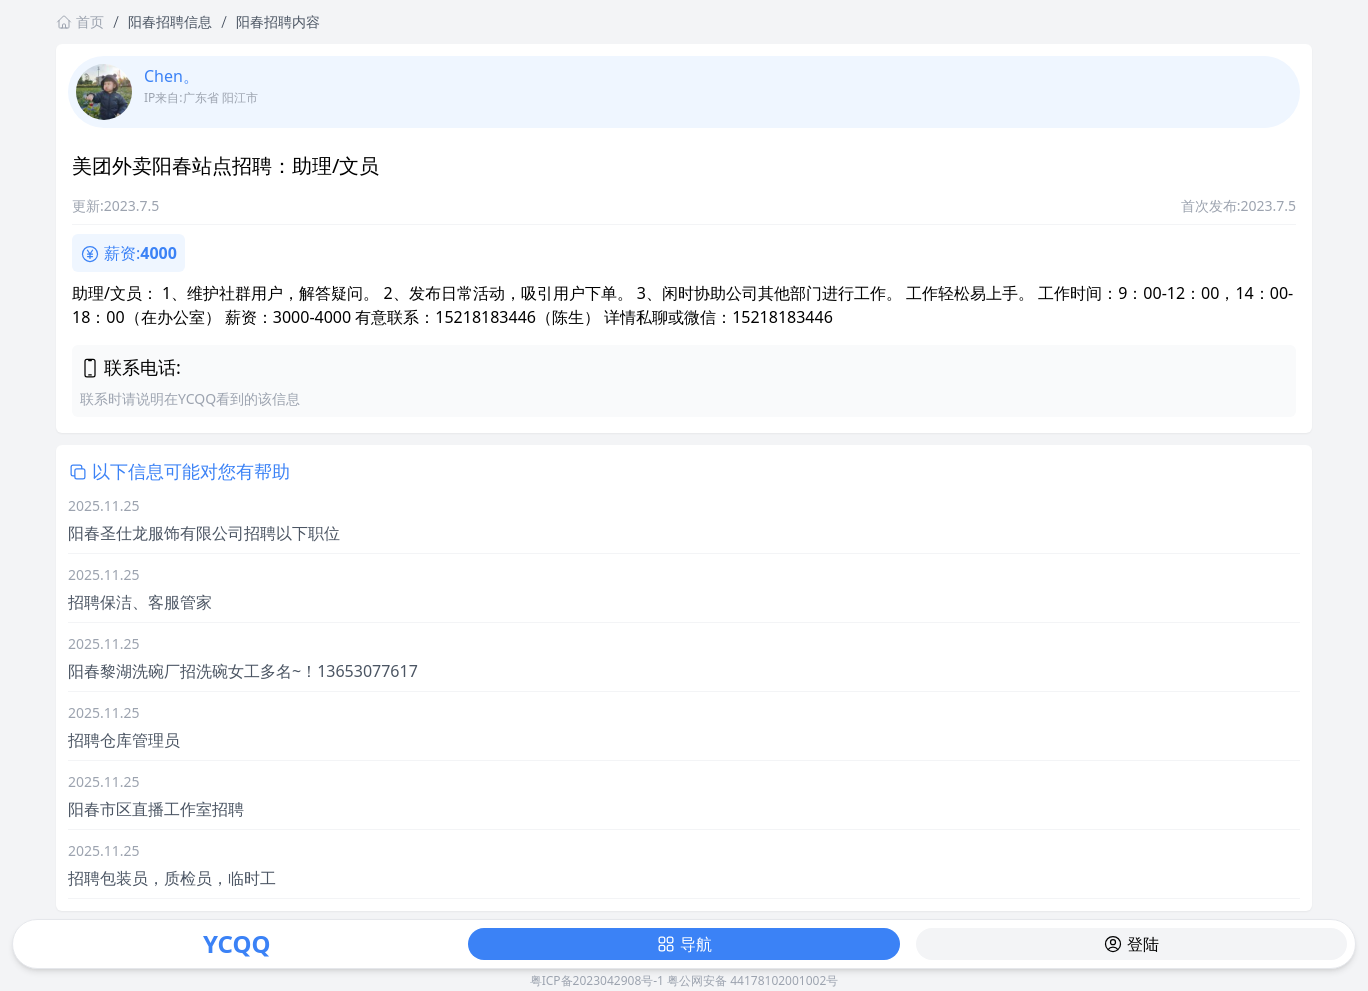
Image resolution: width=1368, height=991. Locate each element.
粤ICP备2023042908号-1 (597, 980)
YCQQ (236, 943)
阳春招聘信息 (170, 21)
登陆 (1131, 944)
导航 (684, 944)
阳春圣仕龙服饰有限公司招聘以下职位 (204, 533)
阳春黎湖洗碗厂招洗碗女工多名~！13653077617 (243, 671)
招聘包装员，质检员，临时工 (172, 878)
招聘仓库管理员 (124, 740)
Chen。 (171, 76)
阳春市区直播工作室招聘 (156, 809)
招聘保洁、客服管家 (140, 602)
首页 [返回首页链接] (80, 21)
